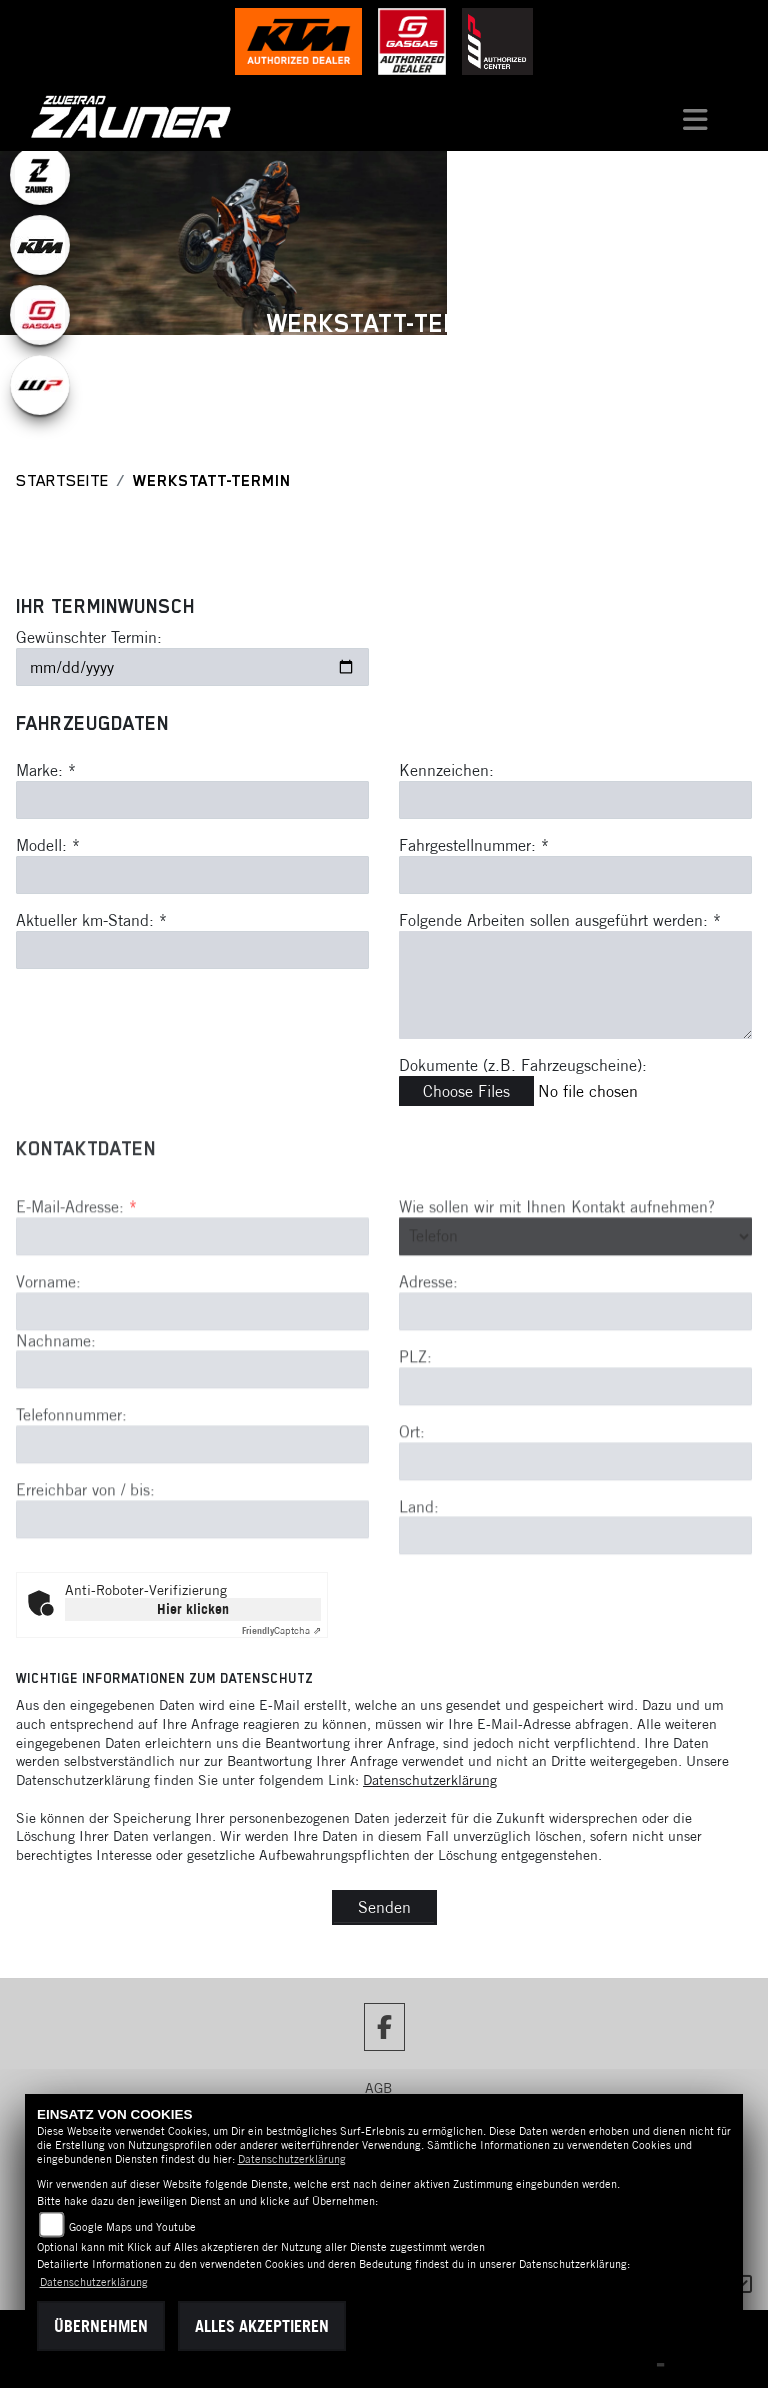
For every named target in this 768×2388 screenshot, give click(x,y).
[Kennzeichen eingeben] (575, 800)
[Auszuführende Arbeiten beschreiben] (575, 985)
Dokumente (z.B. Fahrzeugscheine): (523, 1065)
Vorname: (48, 1351)
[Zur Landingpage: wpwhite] (40, 385)
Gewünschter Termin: (89, 637)
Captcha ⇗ (281, 1630)
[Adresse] (575, 1381)
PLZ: (415, 1426)
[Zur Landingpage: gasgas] (40, 315)
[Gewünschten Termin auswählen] (192, 667)
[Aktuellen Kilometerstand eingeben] (192, 950)
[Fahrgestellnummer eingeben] (575, 875)
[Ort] (575, 1531)
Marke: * (46, 771)
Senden (384, 1907)
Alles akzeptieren (262, 2326)
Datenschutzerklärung (430, 1780)
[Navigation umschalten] (696, 117)
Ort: (412, 1501)
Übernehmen (101, 2326)
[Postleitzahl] (575, 1456)
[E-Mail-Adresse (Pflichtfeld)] (192, 1306)
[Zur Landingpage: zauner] (40, 175)
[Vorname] (192, 1381)
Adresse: (428, 1352)
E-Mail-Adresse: (76, 1276)
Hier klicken (193, 1609)
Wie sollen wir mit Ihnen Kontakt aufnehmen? (557, 1276)
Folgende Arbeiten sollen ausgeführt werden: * (560, 920)
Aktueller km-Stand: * (91, 920)
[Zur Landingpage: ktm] (40, 245)
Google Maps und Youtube (132, 2227)
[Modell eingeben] (192, 875)
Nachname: (56, 1410)
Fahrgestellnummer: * (474, 845)
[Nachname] (192, 1440)
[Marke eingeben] (192, 800)
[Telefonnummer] (192, 1515)
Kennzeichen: (446, 771)
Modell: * (48, 845)
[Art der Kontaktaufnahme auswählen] (575, 1306)
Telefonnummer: (71, 1485)
